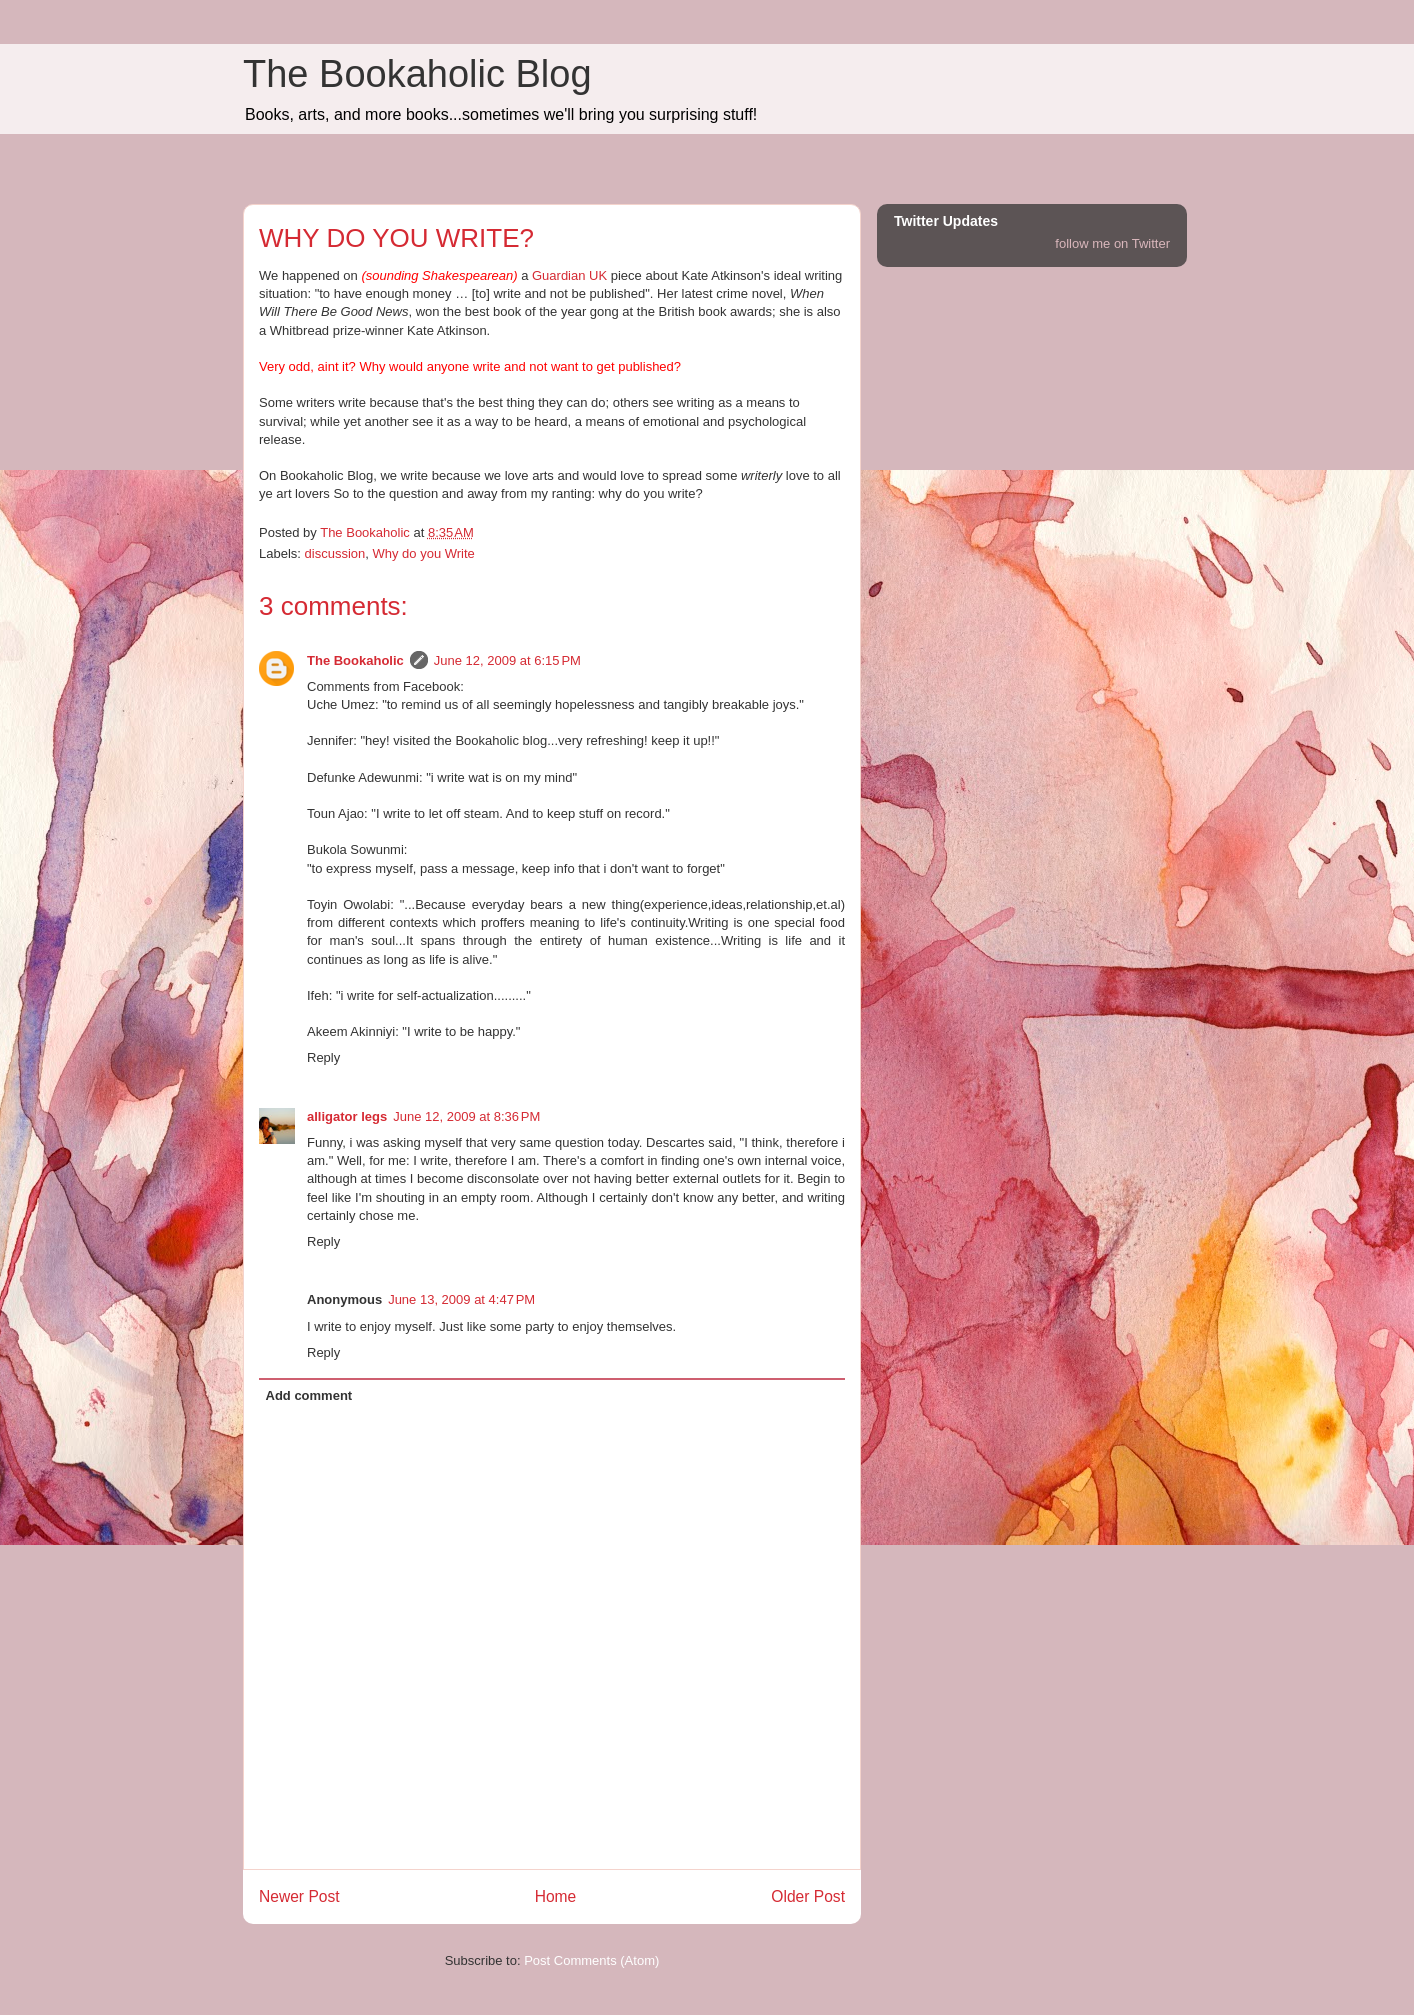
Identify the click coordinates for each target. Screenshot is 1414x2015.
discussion (335, 553)
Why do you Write (423, 553)
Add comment (309, 1395)
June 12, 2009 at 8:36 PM (466, 1116)
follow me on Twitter (1112, 243)
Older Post (808, 1896)
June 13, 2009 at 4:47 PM (461, 1299)
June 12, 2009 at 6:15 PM (507, 660)
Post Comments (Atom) (591, 1960)
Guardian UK (569, 275)
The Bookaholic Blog (417, 74)
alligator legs (347, 1116)
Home (556, 1896)
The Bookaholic (355, 660)
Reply (323, 1057)
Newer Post (299, 1896)
